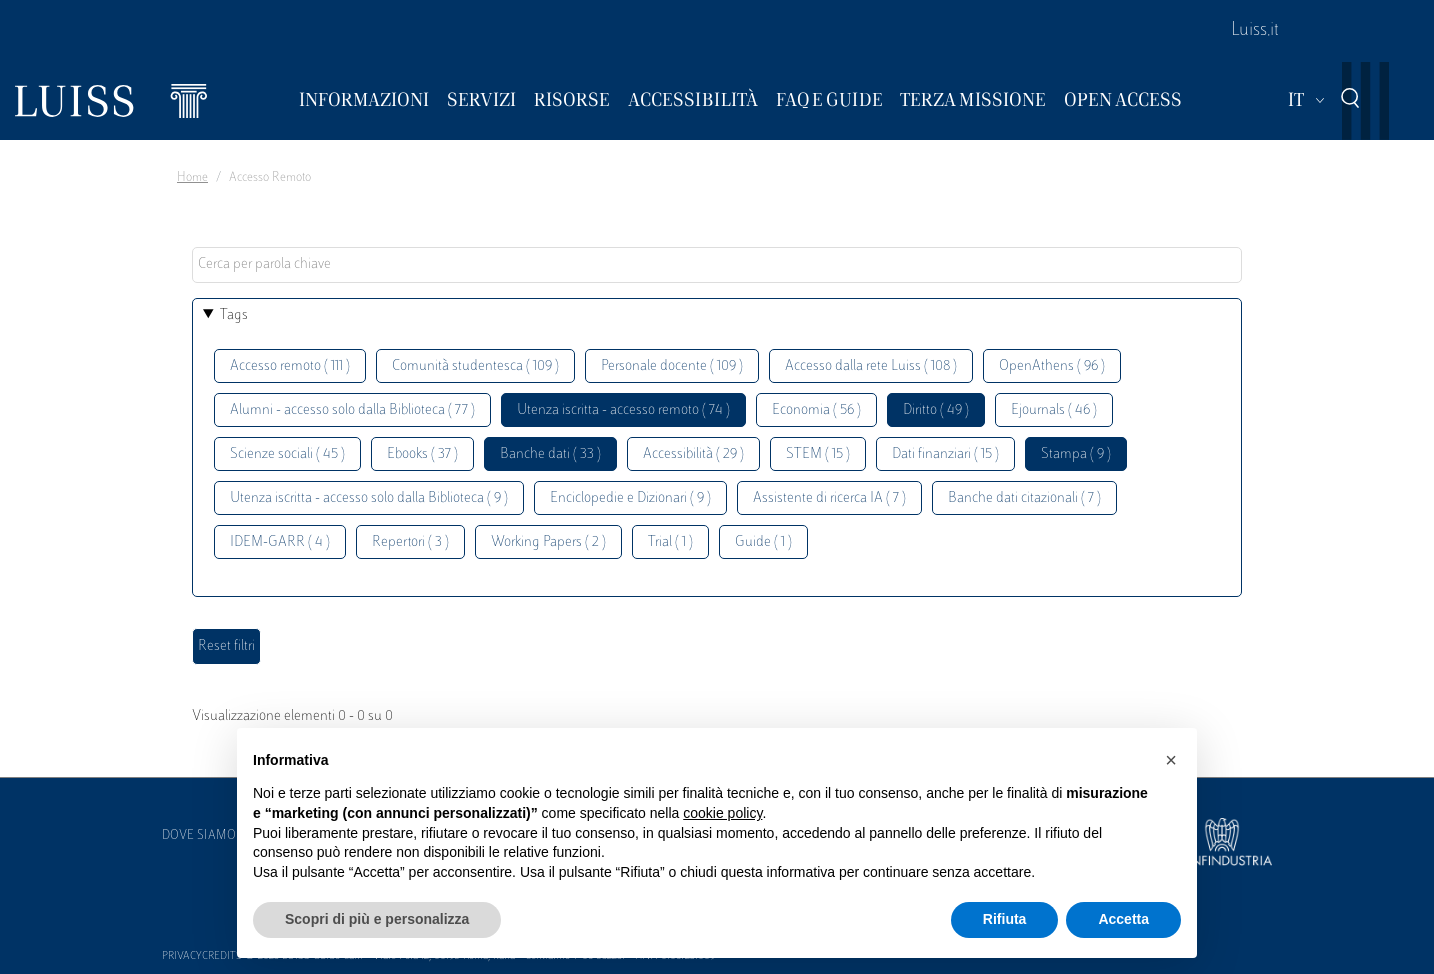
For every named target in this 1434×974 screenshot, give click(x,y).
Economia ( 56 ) (816, 410)
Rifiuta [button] (1005, 919)
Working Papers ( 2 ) (548, 542)
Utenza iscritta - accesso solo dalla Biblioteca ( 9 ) (369, 498)
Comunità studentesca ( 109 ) (475, 366)
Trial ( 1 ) (670, 542)
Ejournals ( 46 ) (1054, 410)
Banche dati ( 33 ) (550, 454)
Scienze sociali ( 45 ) (287, 454)
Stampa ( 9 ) (1076, 454)
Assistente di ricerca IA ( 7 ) (829, 498)
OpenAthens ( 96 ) (1052, 366)
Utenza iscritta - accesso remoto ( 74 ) (623, 410)
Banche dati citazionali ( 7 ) (1024, 498)
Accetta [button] (1123, 919)
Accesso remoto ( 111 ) (290, 366)
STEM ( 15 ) (818, 454)
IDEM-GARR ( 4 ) (280, 542)
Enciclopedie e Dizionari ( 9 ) (630, 498)
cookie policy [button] (722, 813)
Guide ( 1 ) (763, 542)
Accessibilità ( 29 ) (693, 454)
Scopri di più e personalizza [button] (377, 919)
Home (192, 178)
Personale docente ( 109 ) (672, 366)
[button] (1171, 760)
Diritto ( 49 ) (936, 410)
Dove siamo (199, 836)
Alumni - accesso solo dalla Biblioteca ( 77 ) (352, 410)
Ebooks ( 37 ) (422, 454)
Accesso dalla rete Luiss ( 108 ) (871, 366)
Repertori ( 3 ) (410, 542)
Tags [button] (234, 315)
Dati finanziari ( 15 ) (945, 454)
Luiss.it (1255, 31)
